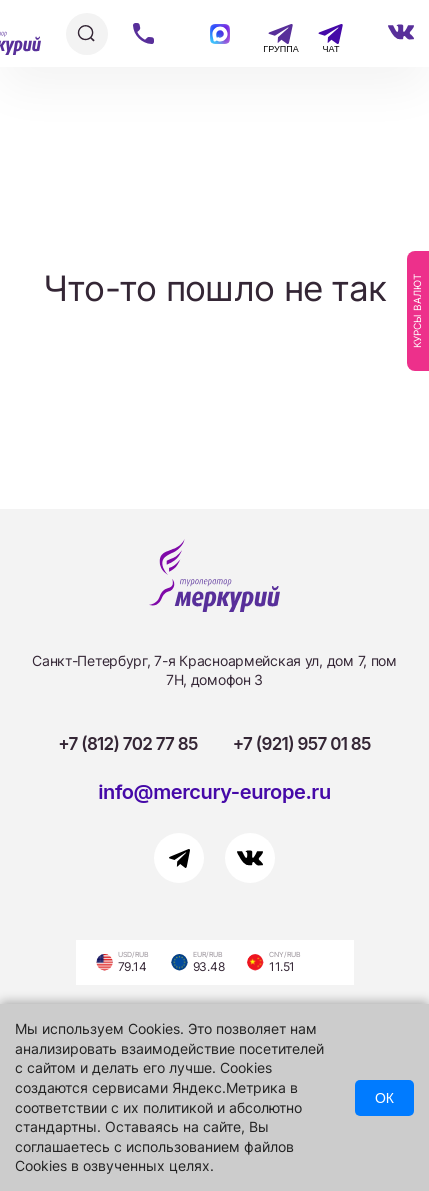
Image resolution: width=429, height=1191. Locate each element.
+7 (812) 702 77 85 (128, 744)
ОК (384, 1098)
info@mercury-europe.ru (214, 792)
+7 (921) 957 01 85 (302, 744)
